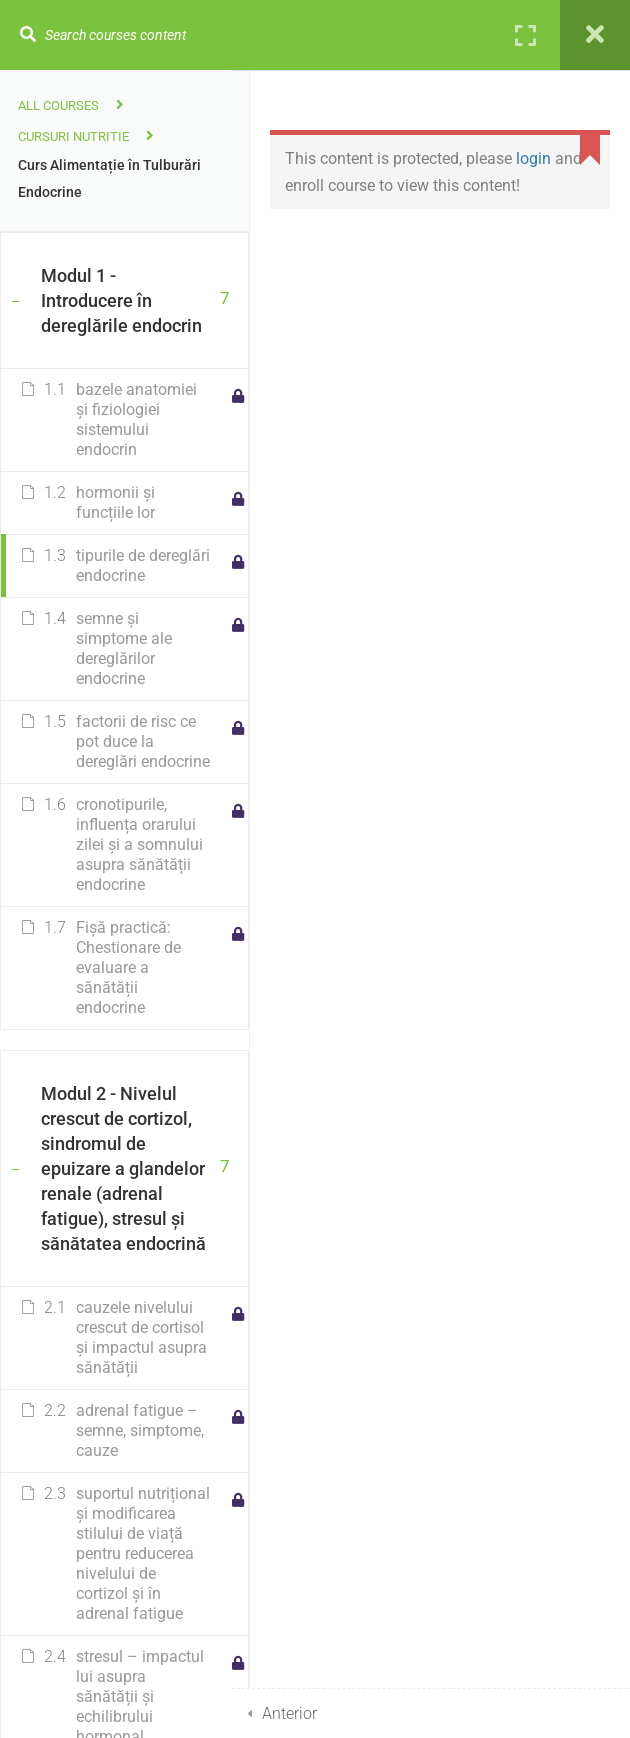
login (533, 158)
